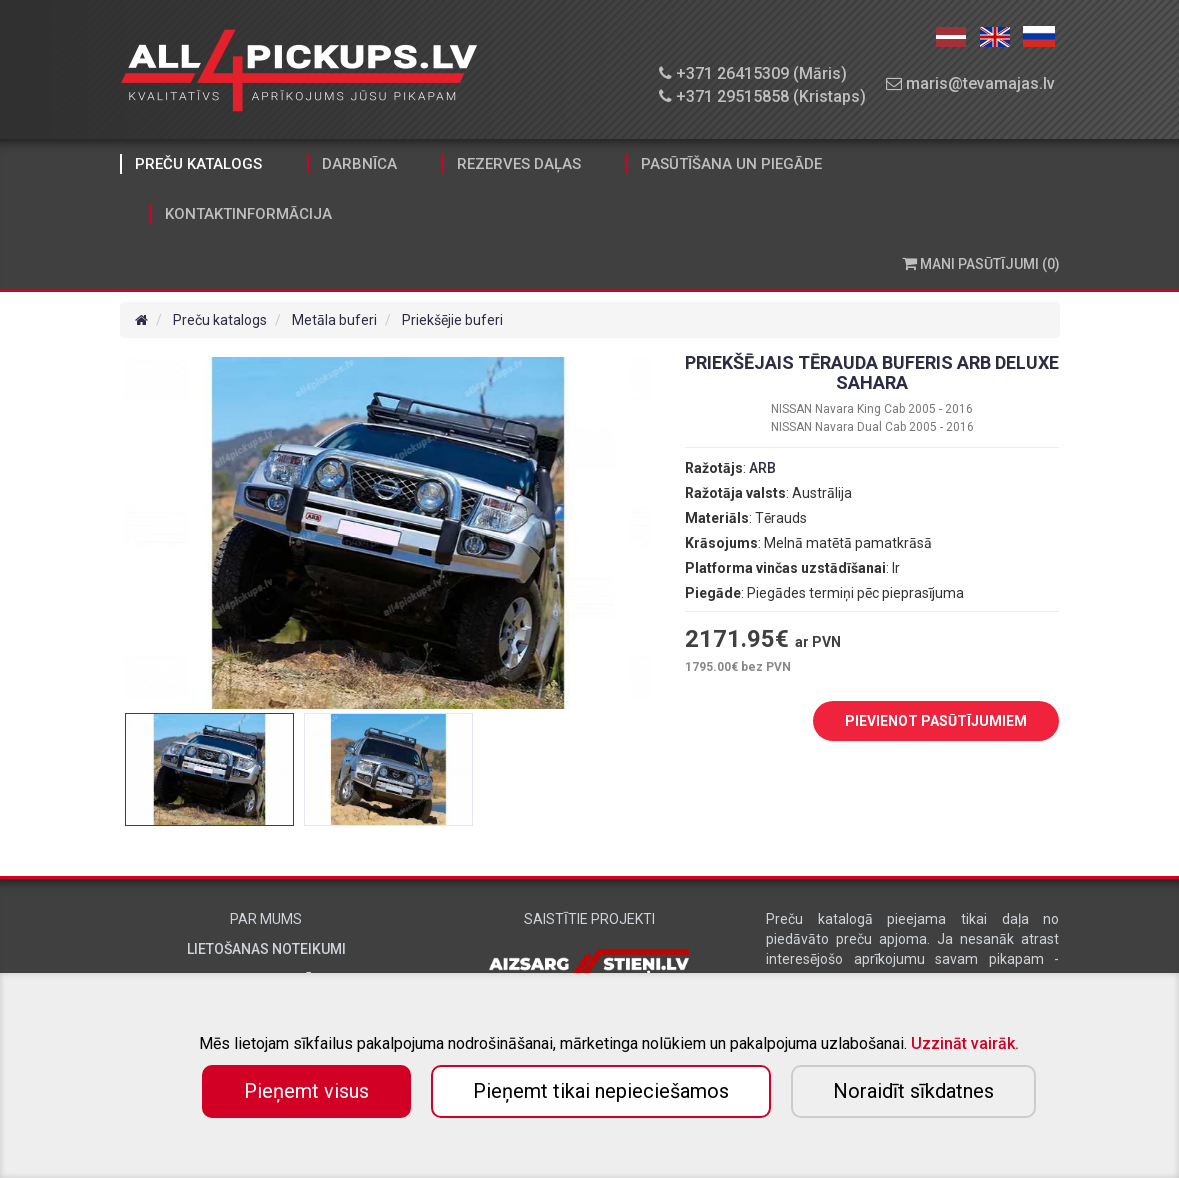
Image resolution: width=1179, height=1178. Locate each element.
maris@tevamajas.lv (970, 83)
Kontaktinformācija (248, 214)
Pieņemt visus (306, 1091)
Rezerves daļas (519, 164)
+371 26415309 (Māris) (753, 73)
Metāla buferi (334, 320)
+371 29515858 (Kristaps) (762, 96)
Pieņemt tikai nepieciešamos (601, 1091)
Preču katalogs (198, 164)
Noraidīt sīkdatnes (913, 1091)
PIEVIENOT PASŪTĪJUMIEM (921, 722)
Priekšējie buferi (452, 320)
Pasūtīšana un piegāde (731, 164)
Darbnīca (359, 164)
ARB (762, 468)
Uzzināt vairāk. (965, 1043)
